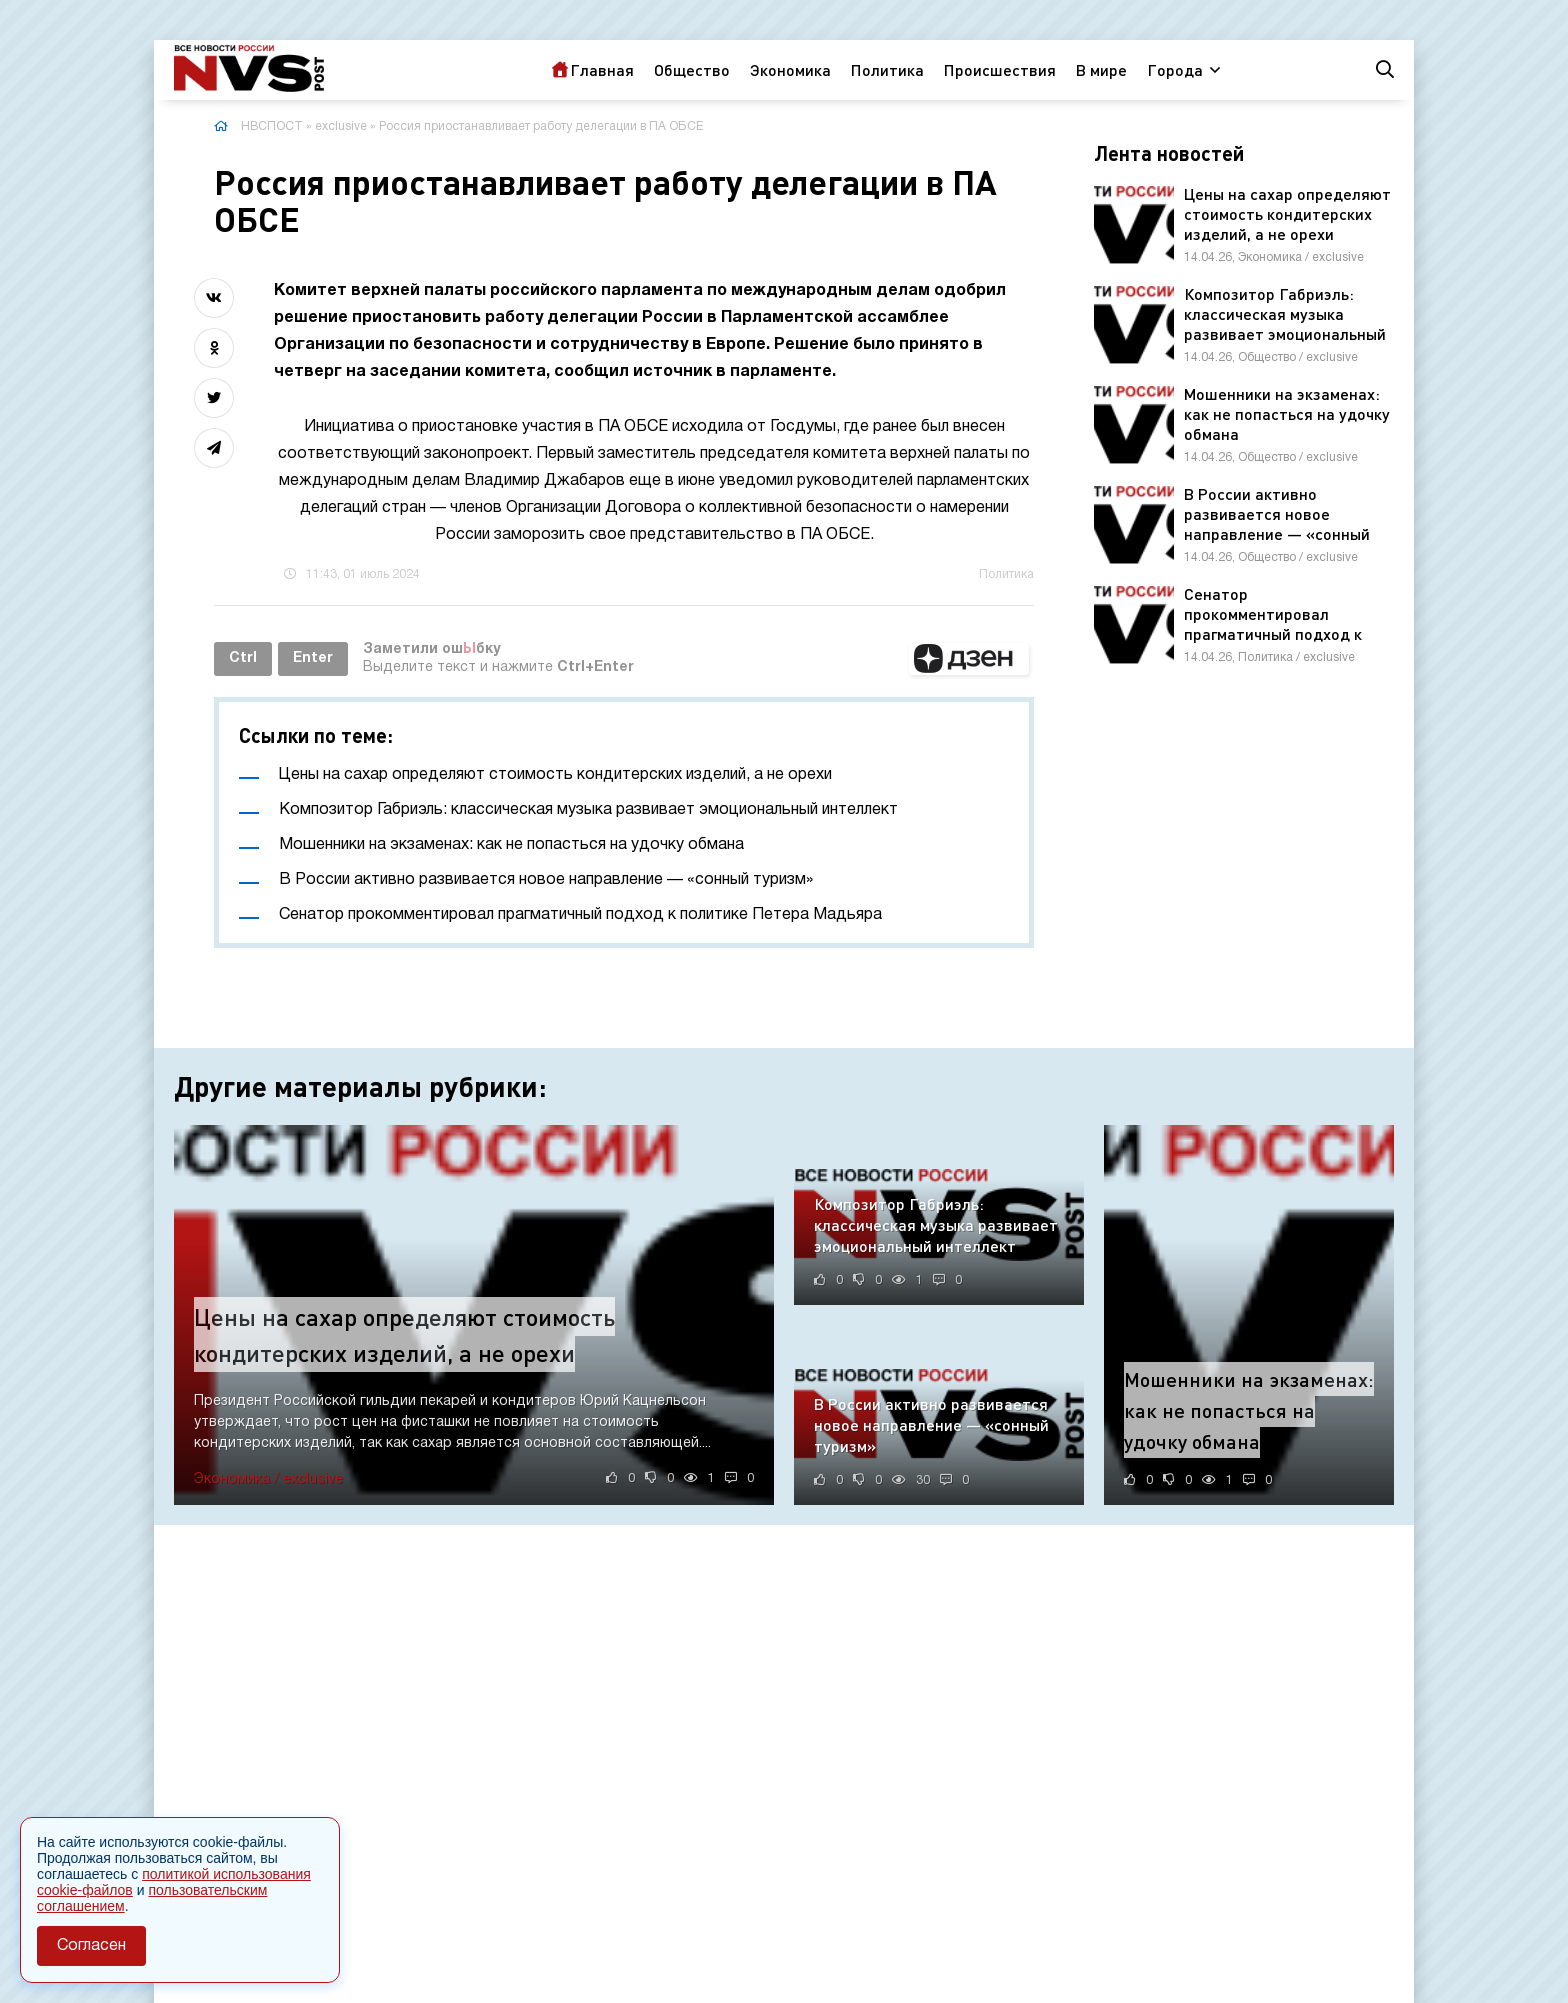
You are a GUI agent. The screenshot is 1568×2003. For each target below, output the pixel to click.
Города (1175, 69)
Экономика (790, 69)
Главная (602, 69)
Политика (887, 69)
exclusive (341, 126)
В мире (1101, 69)
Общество (692, 69)
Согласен (91, 1946)
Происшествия (1000, 69)
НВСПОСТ (272, 126)
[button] (969, 659)
